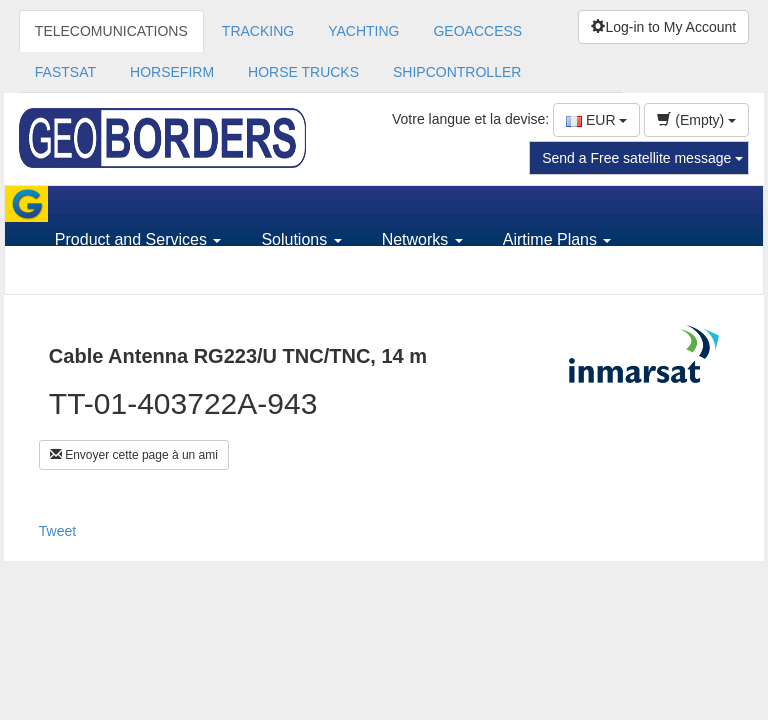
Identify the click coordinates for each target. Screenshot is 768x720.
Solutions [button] (301, 239)
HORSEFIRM (172, 72)
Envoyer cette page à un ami (134, 455)
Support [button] (90, 275)
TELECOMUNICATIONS (111, 31)
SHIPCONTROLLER (457, 72)
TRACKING (258, 31)
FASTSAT (65, 72)
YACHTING (363, 31)
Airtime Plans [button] (557, 239)
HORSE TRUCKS (303, 72)
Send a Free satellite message (642, 158)
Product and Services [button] (138, 239)
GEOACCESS (477, 31)
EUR (596, 120)
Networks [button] (422, 239)
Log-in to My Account (663, 27)
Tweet (57, 531)
